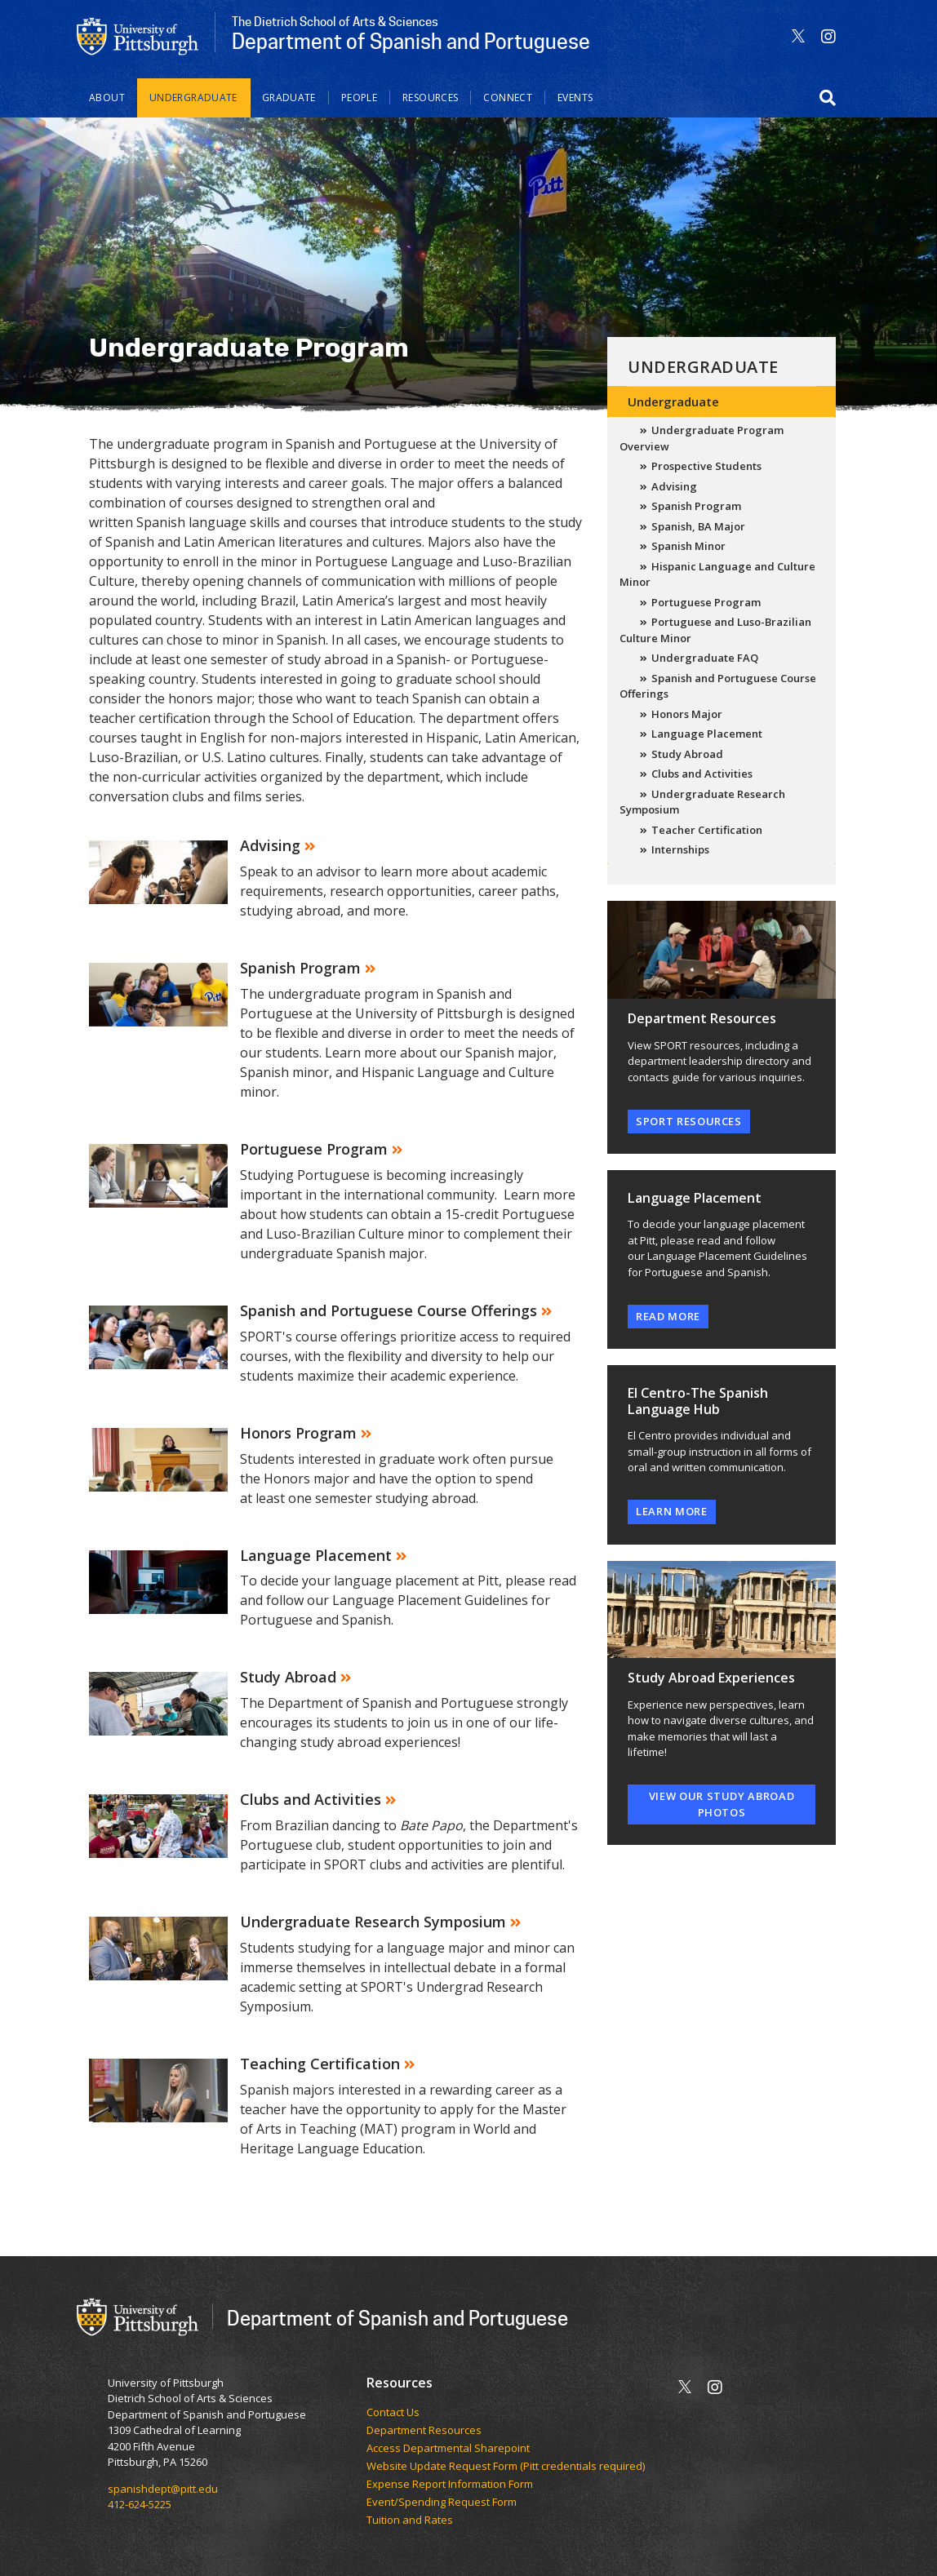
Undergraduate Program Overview (701, 438)
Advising (674, 486)
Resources (430, 97)
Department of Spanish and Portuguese (397, 2318)
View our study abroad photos (722, 1804)
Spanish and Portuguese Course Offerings (717, 686)
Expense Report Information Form (449, 2484)
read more (668, 1316)
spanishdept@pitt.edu (163, 2488)
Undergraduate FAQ (704, 657)
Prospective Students (706, 466)
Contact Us (393, 2412)
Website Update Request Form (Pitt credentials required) (505, 2466)
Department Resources (424, 2430)
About (107, 97)
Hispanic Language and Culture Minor (717, 574)
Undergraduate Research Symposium (702, 802)
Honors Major (686, 714)
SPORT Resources (689, 1121)
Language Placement (706, 733)
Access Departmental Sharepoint (448, 2448)
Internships (680, 849)
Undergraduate (193, 97)
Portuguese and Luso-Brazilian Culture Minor (715, 629)
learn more (672, 1511)
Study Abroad (687, 754)
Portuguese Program (706, 602)
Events (575, 97)
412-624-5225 (139, 2504)
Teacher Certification (706, 829)
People (359, 97)
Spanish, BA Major (698, 526)
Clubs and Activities (702, 773)
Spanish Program (696, 506)
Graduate (289, 97)
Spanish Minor (688, 546)
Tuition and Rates (409, 2520)
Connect (507, 97)
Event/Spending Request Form (441, 2502)
